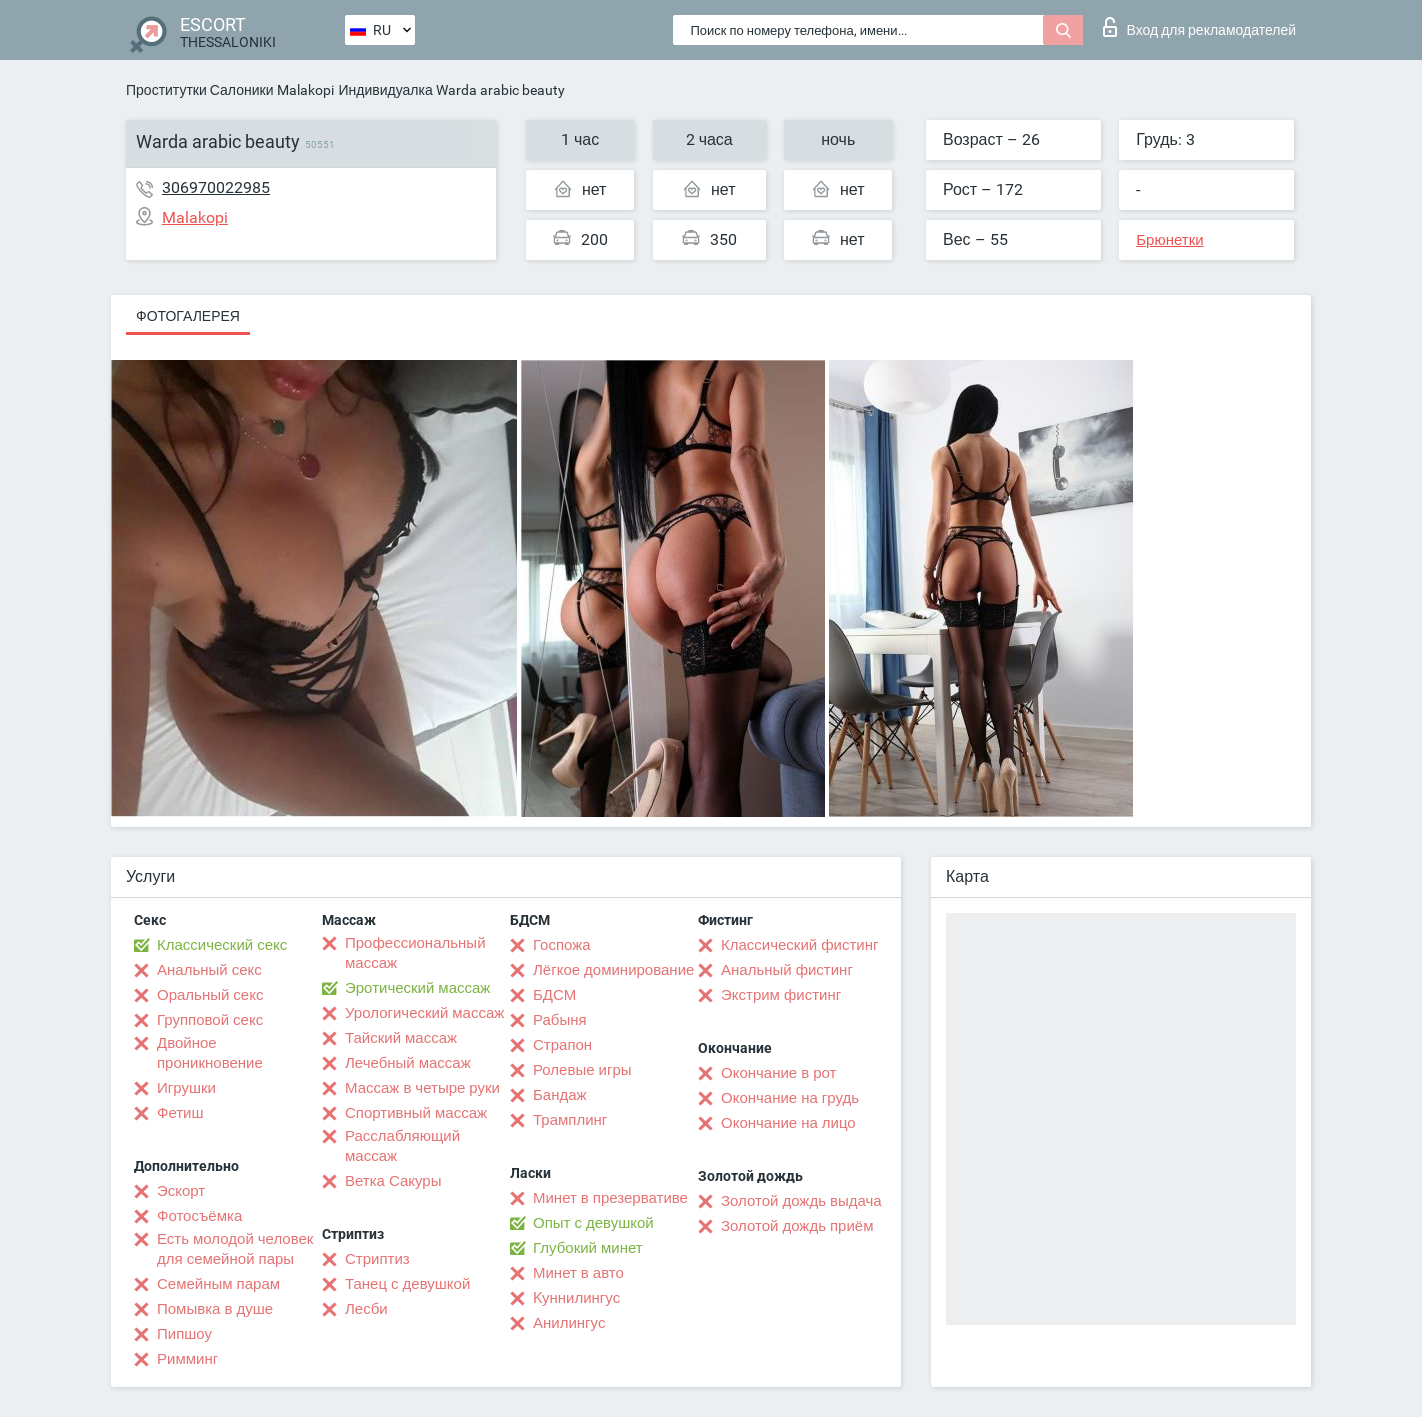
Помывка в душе (215, 1309)
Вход (1199, 27)
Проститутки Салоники (199, 90)
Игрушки (186, 1088)
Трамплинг (570, 1120)
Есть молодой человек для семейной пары (235, 1249)
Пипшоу (184, 1334)
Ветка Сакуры (393, 1181)
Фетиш (180, 1113)
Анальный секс (209, 970)
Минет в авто (578, 1273)
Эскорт (181, 1191)
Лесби (366, 1309)
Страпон (562, 1045)
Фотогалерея (188, 316)
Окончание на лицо (788, 1123)
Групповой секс (210, 1020)
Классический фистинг (799, 945)
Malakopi (305, 90)
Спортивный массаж (416, 1113)
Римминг (187, 1359)
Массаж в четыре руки (422, 1088)
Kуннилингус (576, 1298)
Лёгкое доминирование (613, 970)
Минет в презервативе (610, 1198)
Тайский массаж (401, 1038)
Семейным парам (218, 1284)
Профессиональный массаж (415, 953)
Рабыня (560, 1020)
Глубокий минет (588, 1248)
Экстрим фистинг (781, 995)
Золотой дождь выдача (801, 1201)
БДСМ (554, 995)
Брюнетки (1169, 240)
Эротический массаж (417, 988)
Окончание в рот (778, 1073)
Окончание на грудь (790, 1098)
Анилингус (569, 1323)
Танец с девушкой (407, 1284)
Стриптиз (377, 1259)
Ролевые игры (582, 1070)
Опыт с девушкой (593, 1223)
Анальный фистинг (787, 970)
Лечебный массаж (408, 1063)
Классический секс (222, 945)
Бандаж (560, 1095)
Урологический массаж (424, 1013)
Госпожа (562, 945)
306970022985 (216, 187)
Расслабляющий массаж (402, 1146)
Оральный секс (210, 995)
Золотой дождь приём (797, 1226)
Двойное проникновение (210, 1053)
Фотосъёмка (199, 1216)
